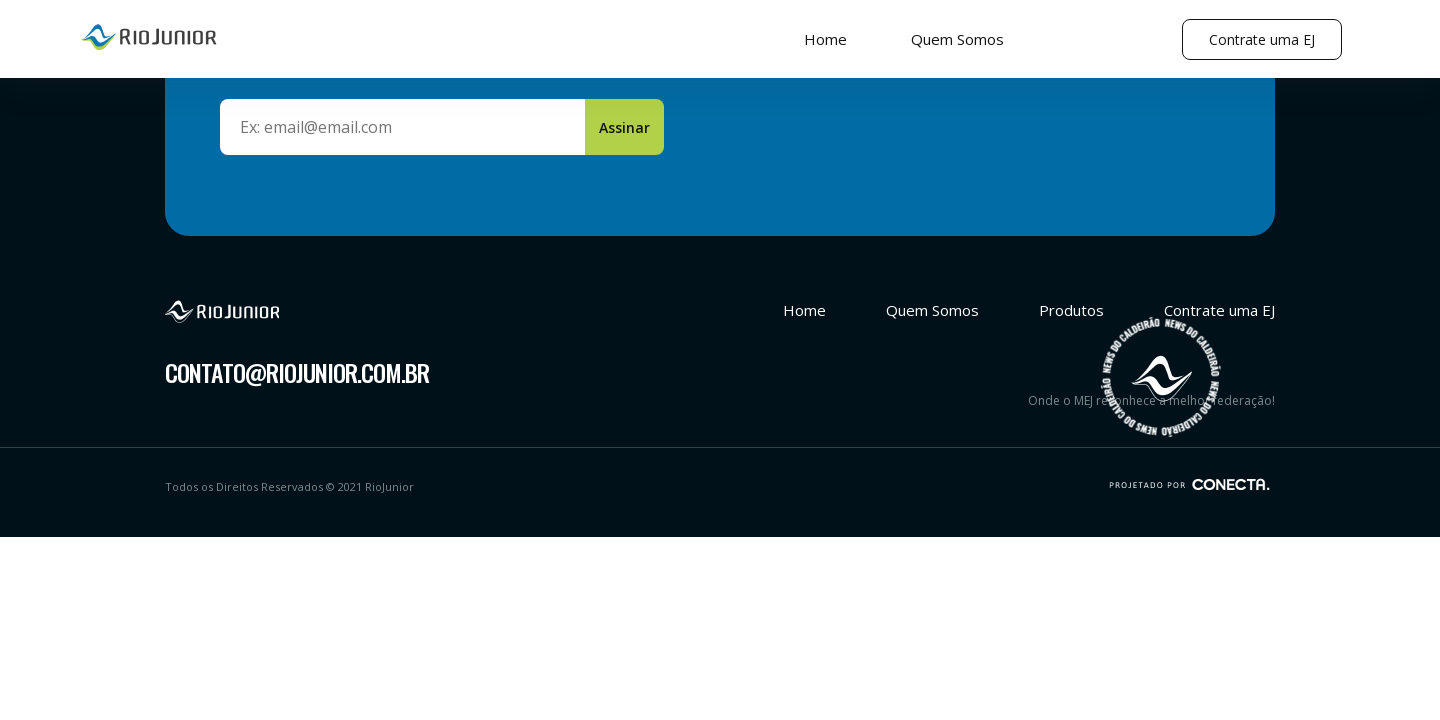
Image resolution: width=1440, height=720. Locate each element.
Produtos (1071, 310)
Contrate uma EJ (1262, 39)
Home (825, 39)
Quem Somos (957, 39)
